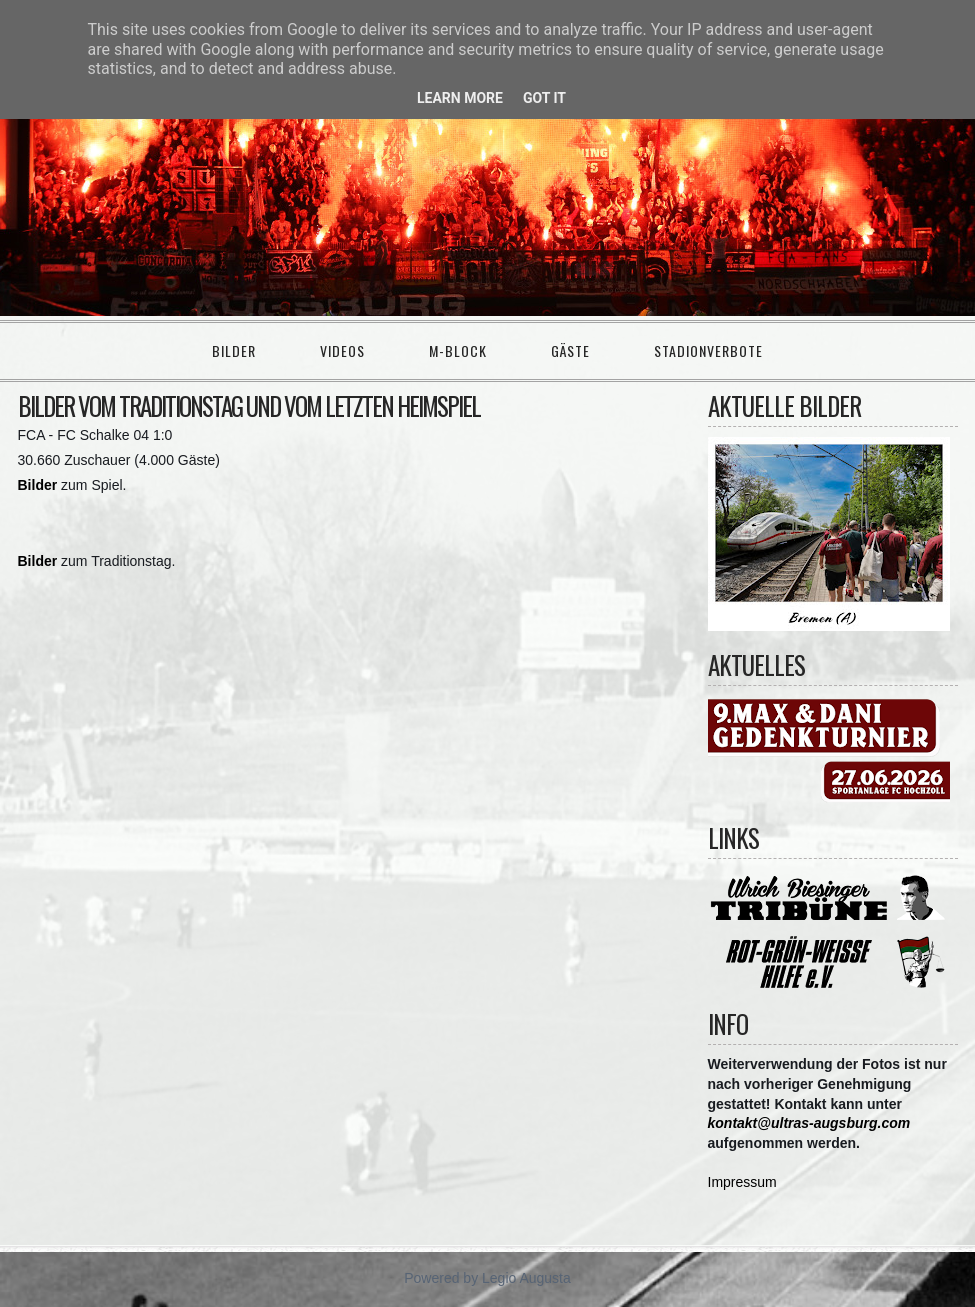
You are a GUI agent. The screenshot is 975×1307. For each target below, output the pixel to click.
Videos (342, 350)
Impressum (742, 1182)
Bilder (234, 350)
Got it (544, 98)
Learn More (460, 98)
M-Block (458, 350)
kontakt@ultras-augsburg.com (809, 1123)
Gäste (570, 350)
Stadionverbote (708, 350)
